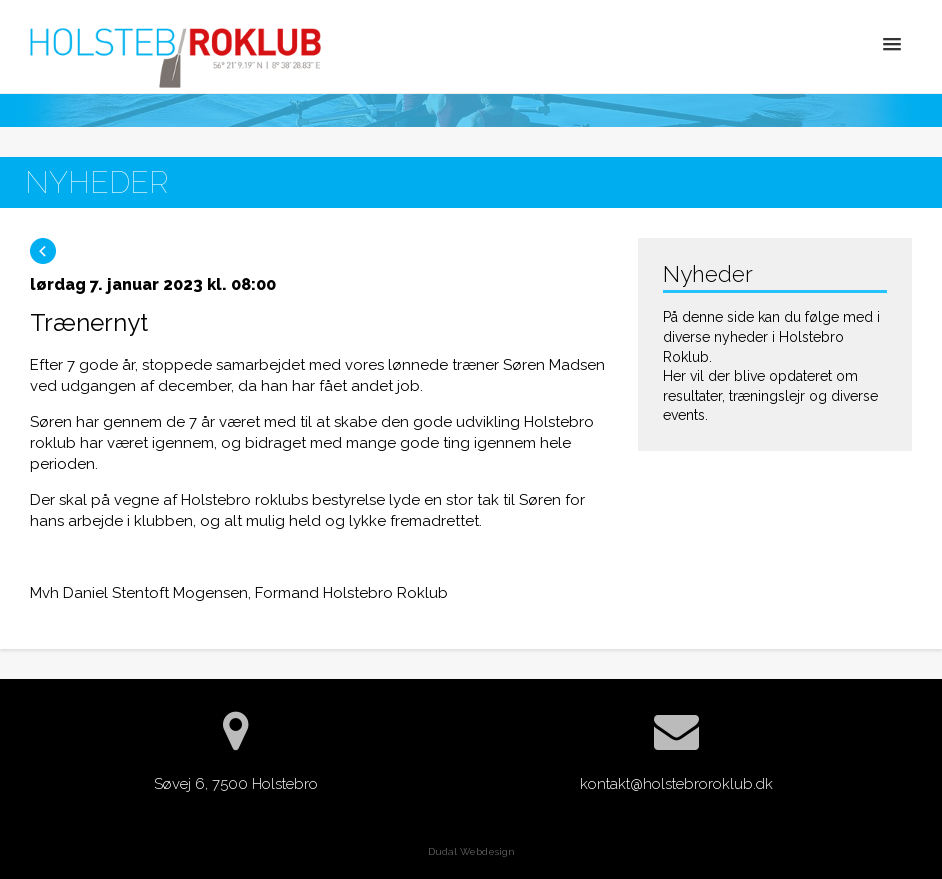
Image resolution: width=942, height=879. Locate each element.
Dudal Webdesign (471, 851)
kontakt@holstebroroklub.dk (676, 784)
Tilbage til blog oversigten (43, 251)
